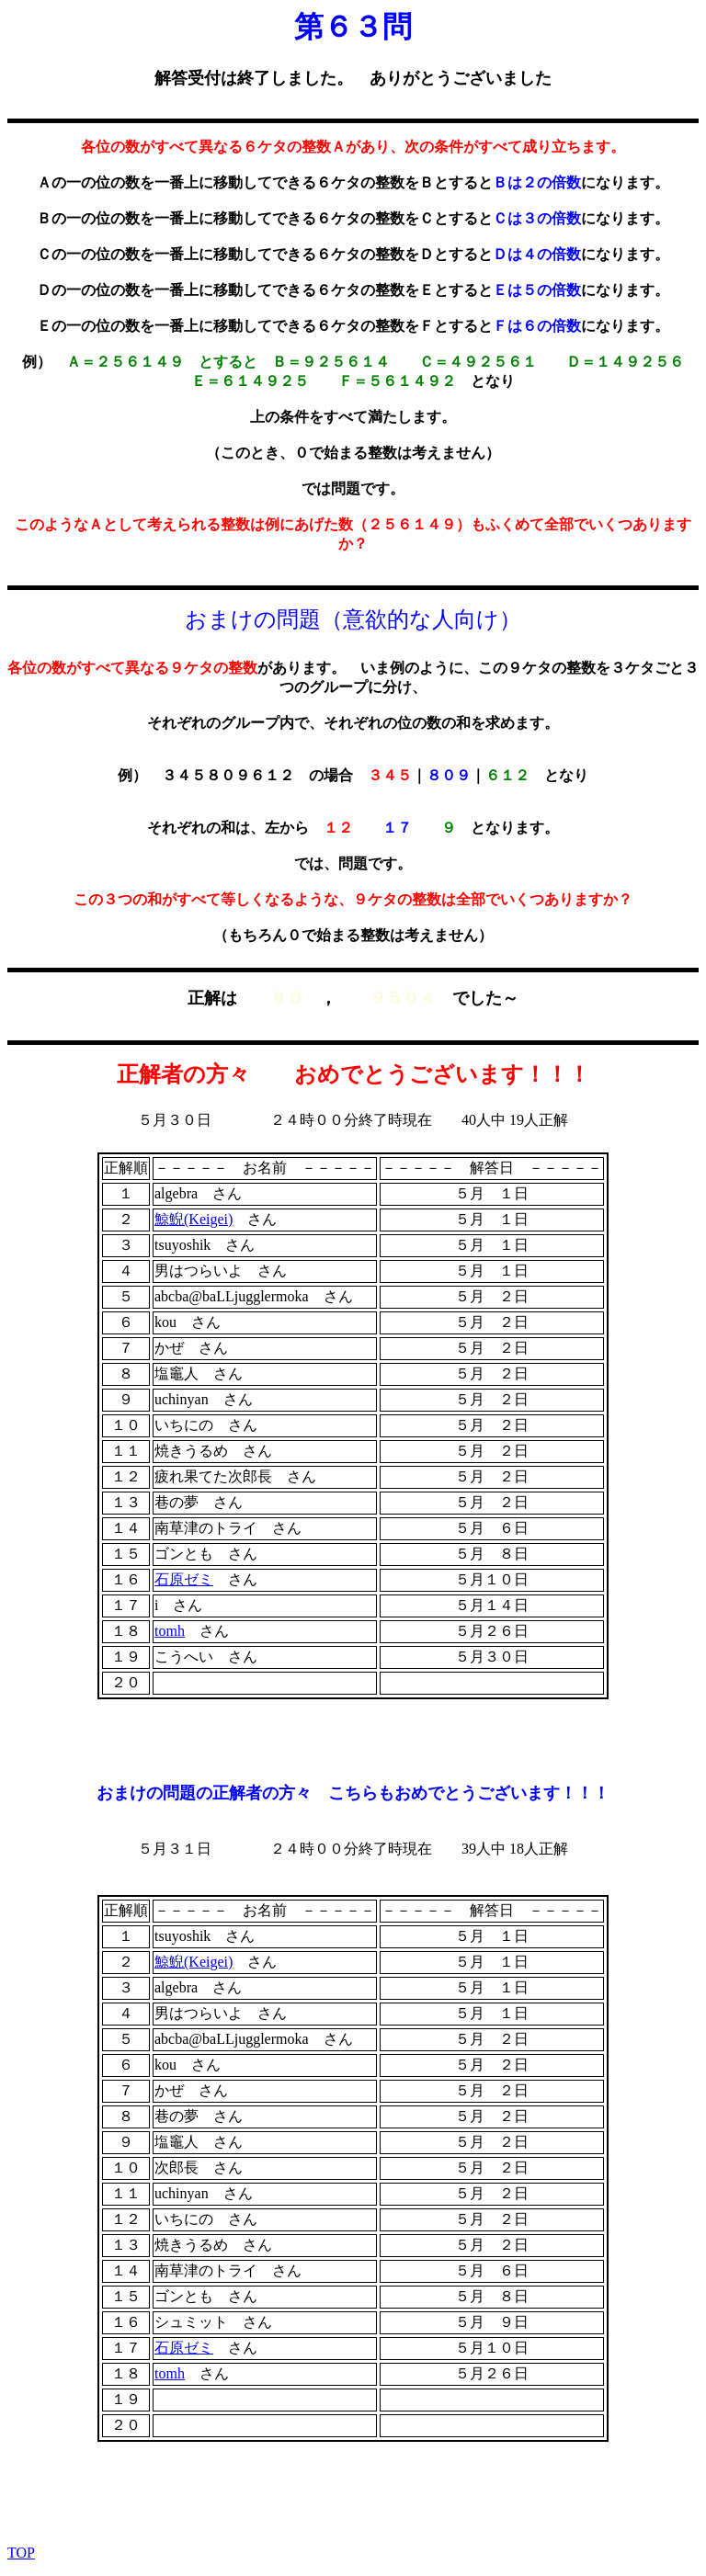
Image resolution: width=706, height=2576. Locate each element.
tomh (169, 1631)
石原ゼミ (183, 1579)
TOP (21, 2552)
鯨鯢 (193, 1219)
